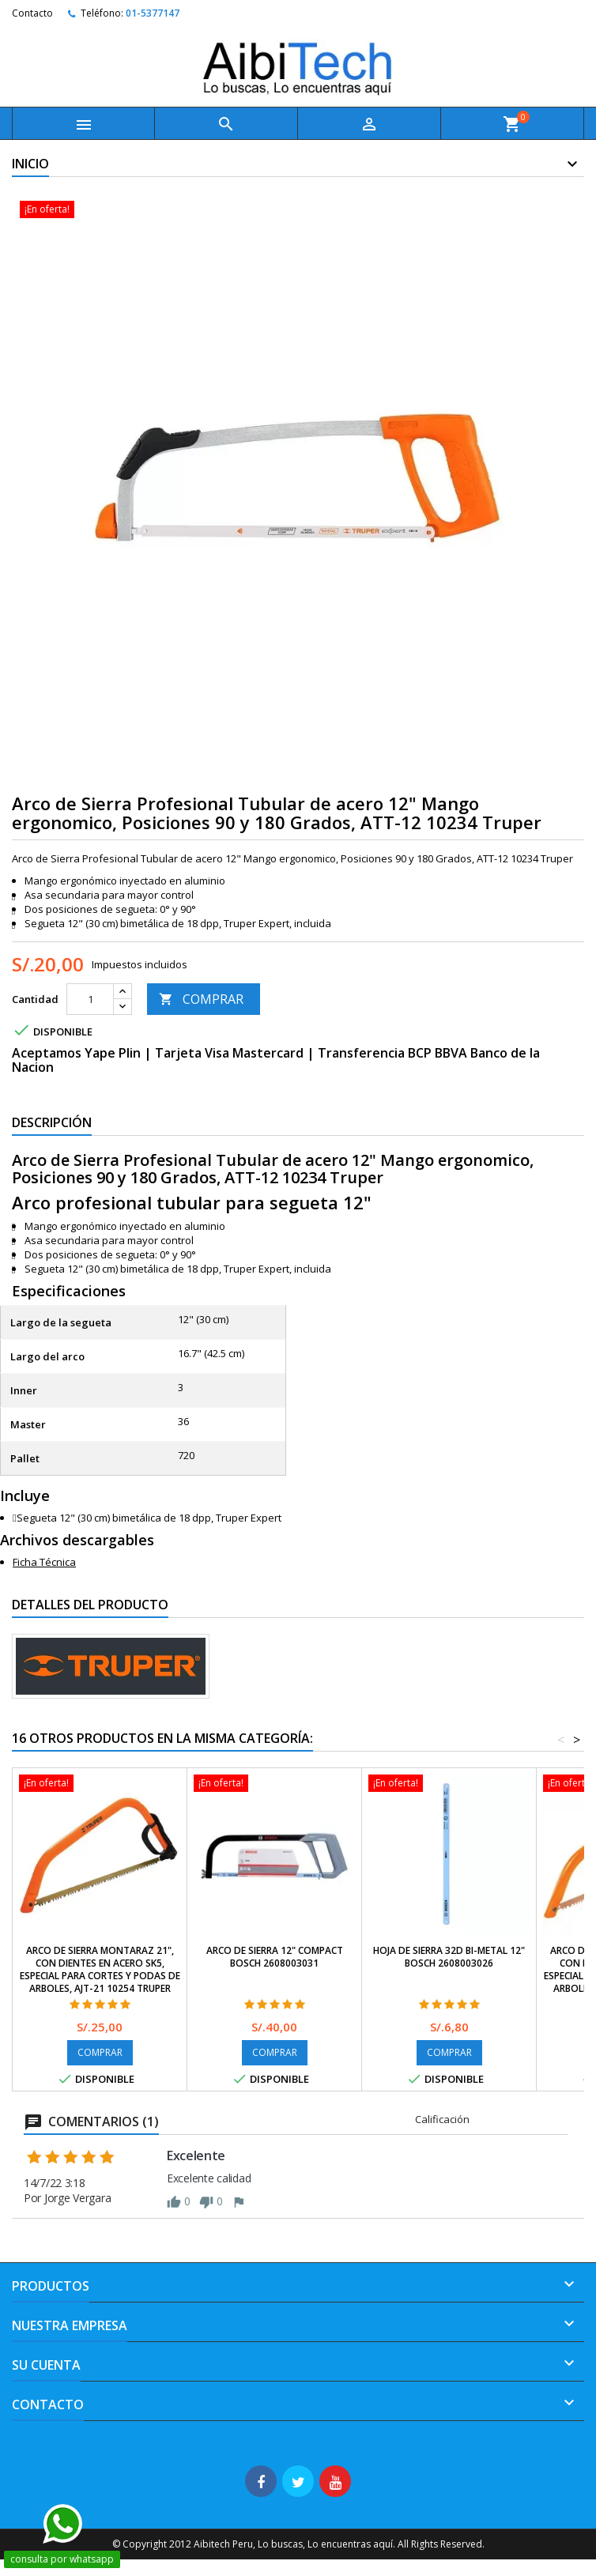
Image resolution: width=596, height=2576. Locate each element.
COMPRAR (201, 999)
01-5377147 (152, 13)
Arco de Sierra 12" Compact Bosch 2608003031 (274, 1957)
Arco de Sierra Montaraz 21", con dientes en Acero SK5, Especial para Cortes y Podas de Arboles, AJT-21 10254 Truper (100, 1969)
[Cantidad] (90, 999)
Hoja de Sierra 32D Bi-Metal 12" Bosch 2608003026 (449, 1957)
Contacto (32, 13)
